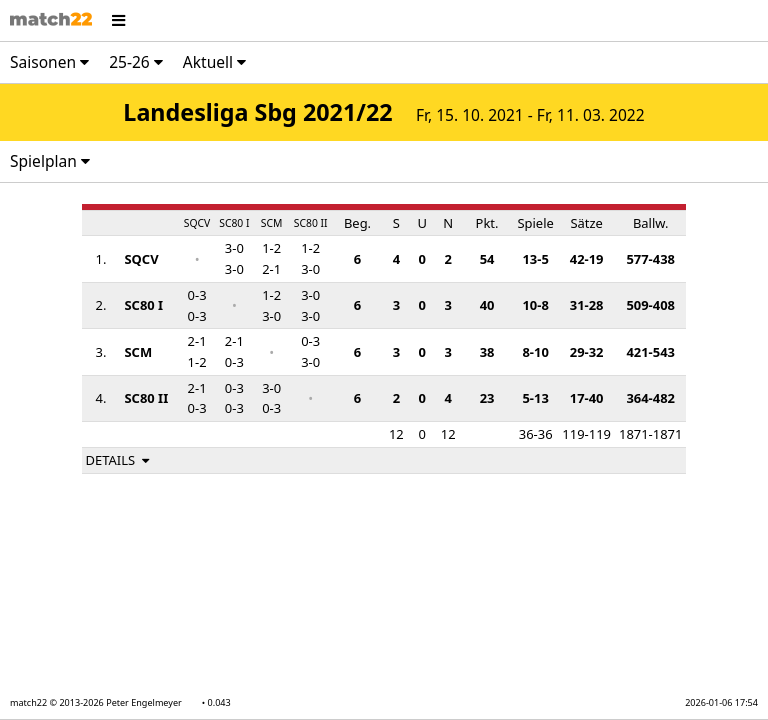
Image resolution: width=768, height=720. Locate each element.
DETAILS (119, 460)
